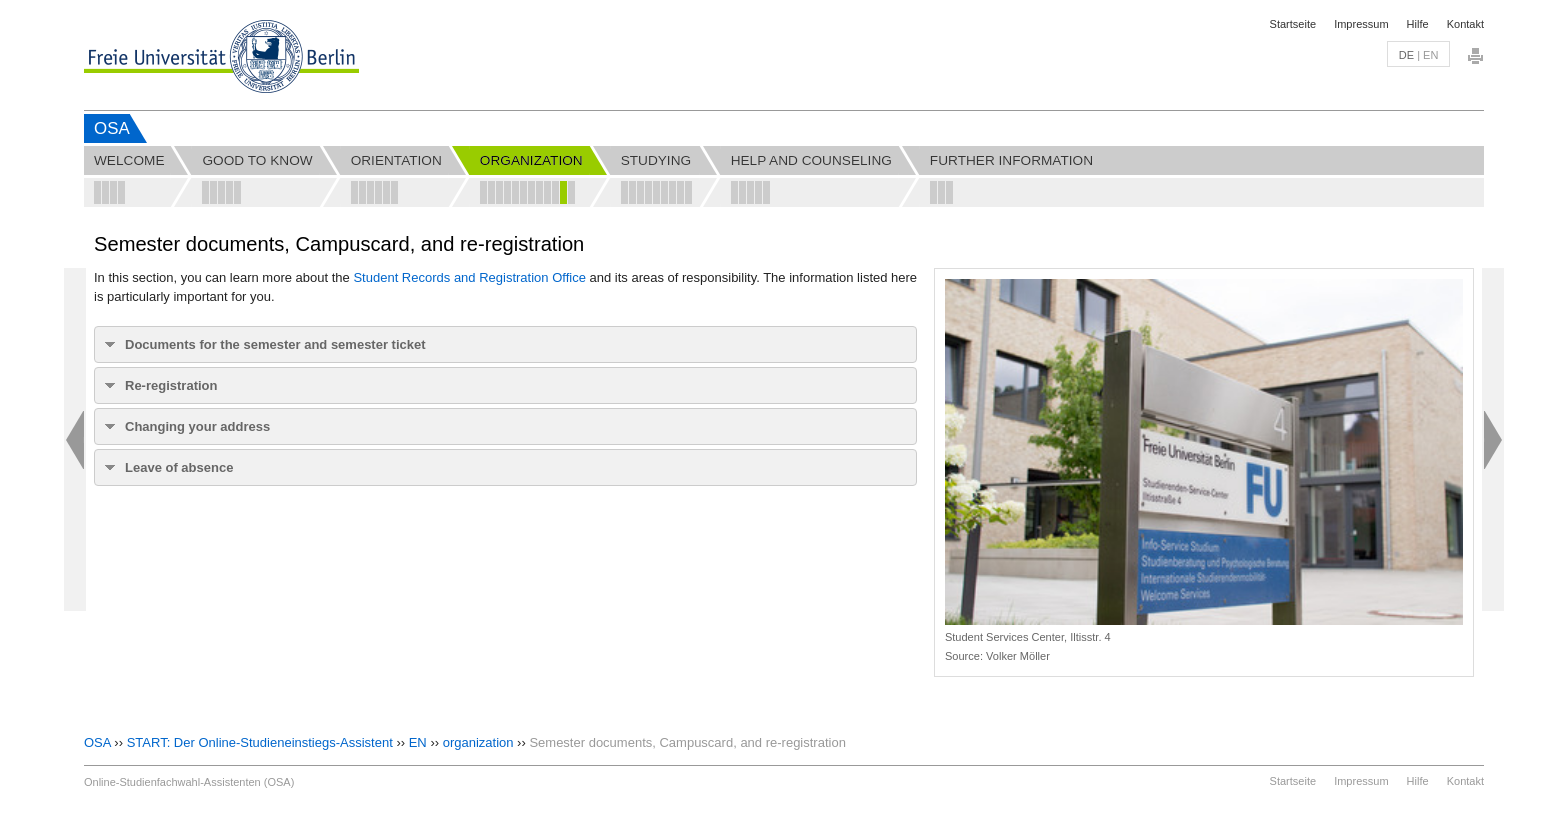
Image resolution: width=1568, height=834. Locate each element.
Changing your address (197, 426)
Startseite (1293, 24)
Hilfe (1418, 24)
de (1406, 55)
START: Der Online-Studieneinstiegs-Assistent (260, 742)
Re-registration (171, 385)
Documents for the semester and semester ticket (275, 344)
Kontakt (1465, 24)
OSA (112, 128)
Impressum (1361, 24)
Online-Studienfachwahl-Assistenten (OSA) (189, 782)
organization (478, 742)
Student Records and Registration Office (469, 277)
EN (418, 742)
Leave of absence (179, 467)
